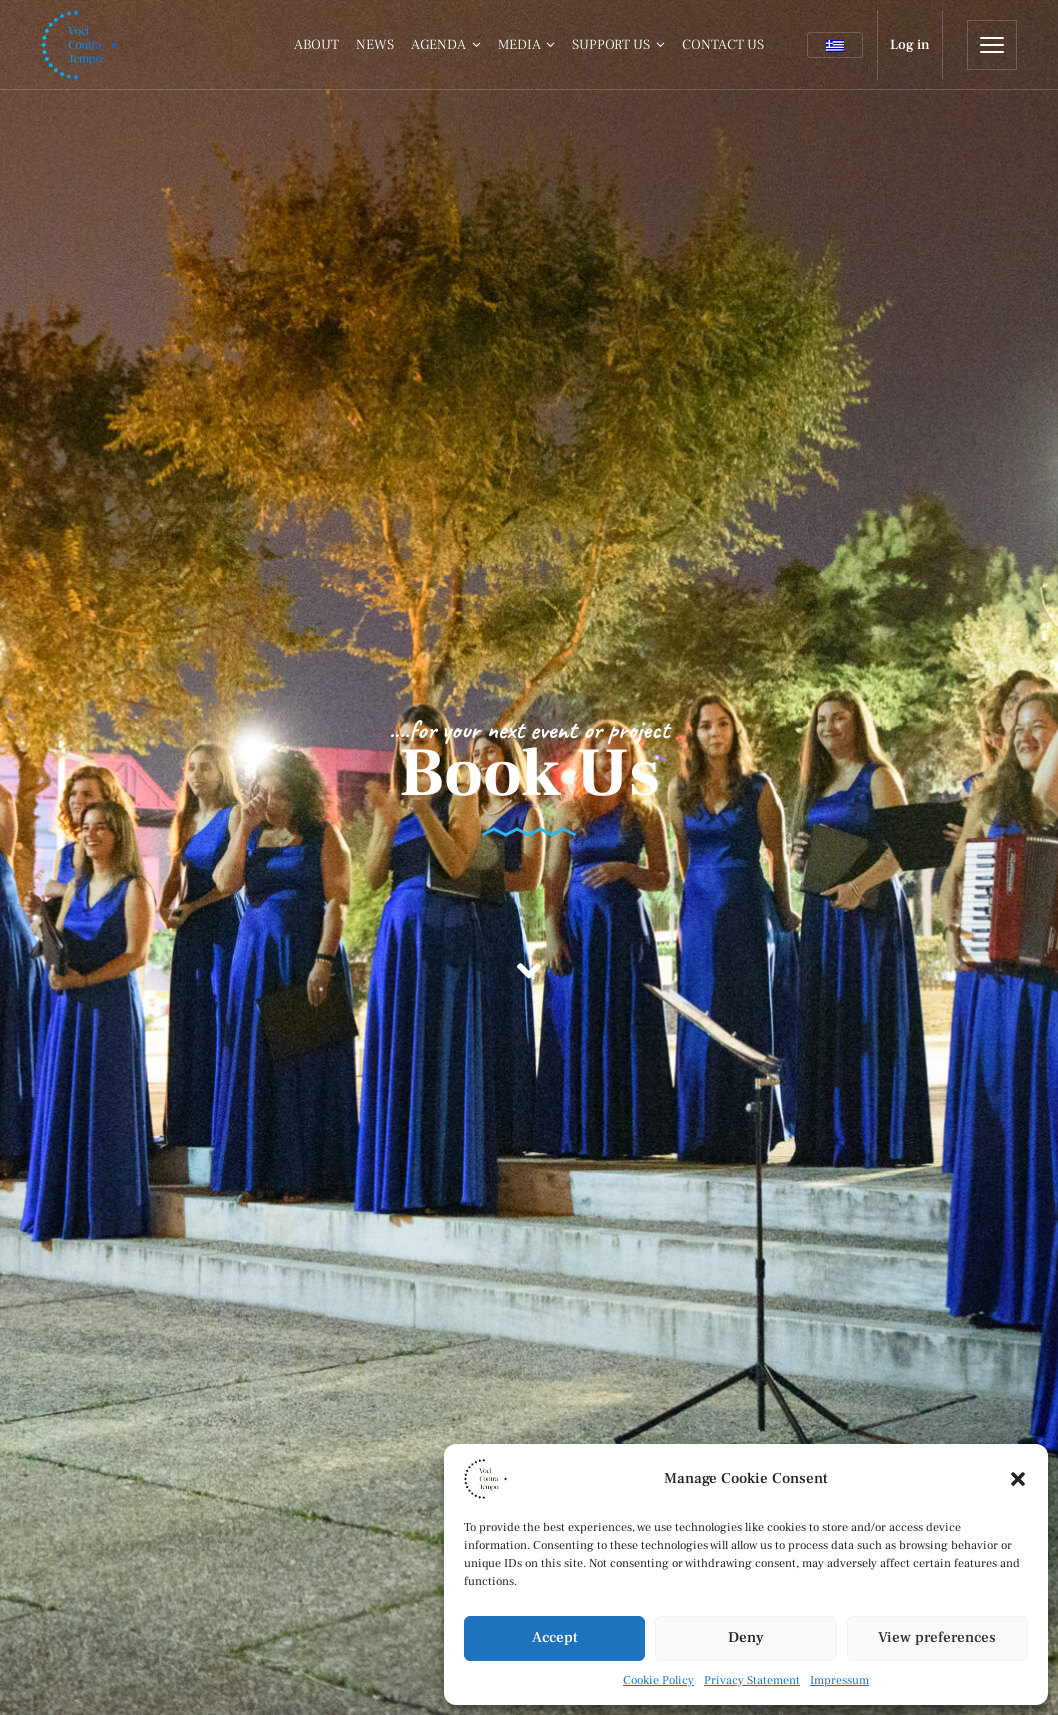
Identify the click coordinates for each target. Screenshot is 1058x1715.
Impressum (839, 1680)
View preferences (937, 1637)
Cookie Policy (658, 1680)
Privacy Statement (752, 1680)
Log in (910, 45)
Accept (555, 1637)
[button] (1018, 1479)
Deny (746, 1637)
